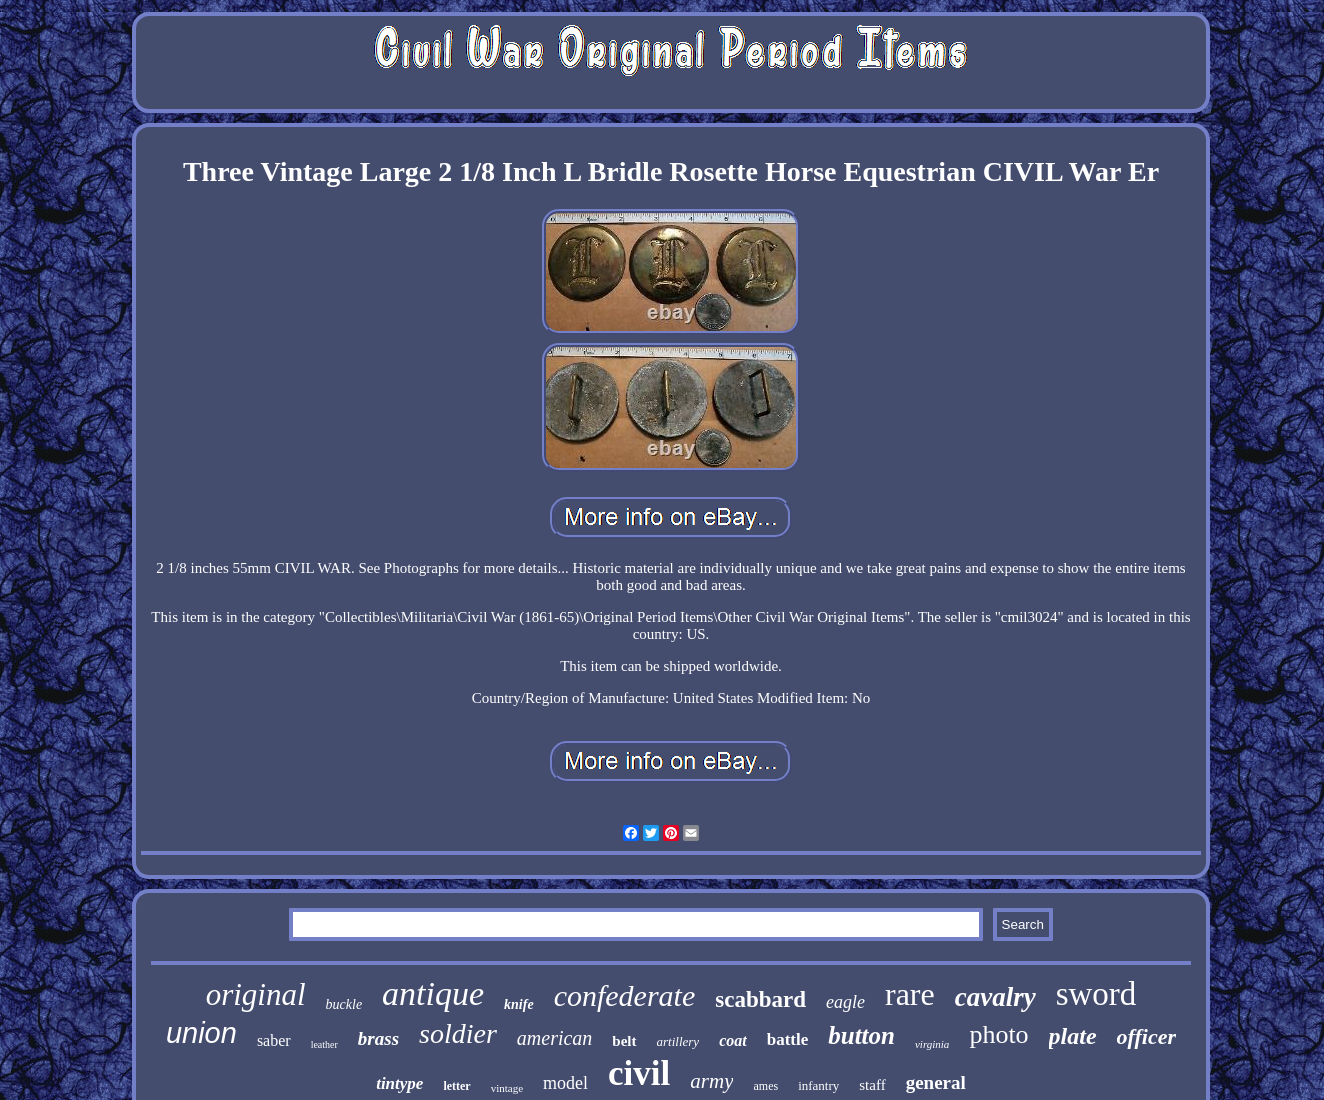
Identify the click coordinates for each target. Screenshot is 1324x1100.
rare (910, 994)
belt (624, 1041)
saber (274, 1040)
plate (1073, 1036)
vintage (507, 1088)
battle (788, 1039)
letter (456, 1086)
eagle (845, 1002)
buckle (344, 1004)
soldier (458, 1033)
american (555, 1038)
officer (1146, 1036)
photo (998, 1034)
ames (765, 1086)
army (711, 1081)
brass (378, 1038)
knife (519, 1004)
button (861, 1035)
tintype (399, 1083)
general (936, 1082)
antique (433, 993)
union (201, 1033)
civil (639, 1073)
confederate (625, 995)
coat (733, 1040)
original (256, 994)
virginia (932, 1044)
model (565, 1083)
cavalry (995, 997)
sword (1096, 994)
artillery (678, 1041)
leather (324, 1044)
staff (872, 1085)
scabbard (760, 999)
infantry (818, 1085)
